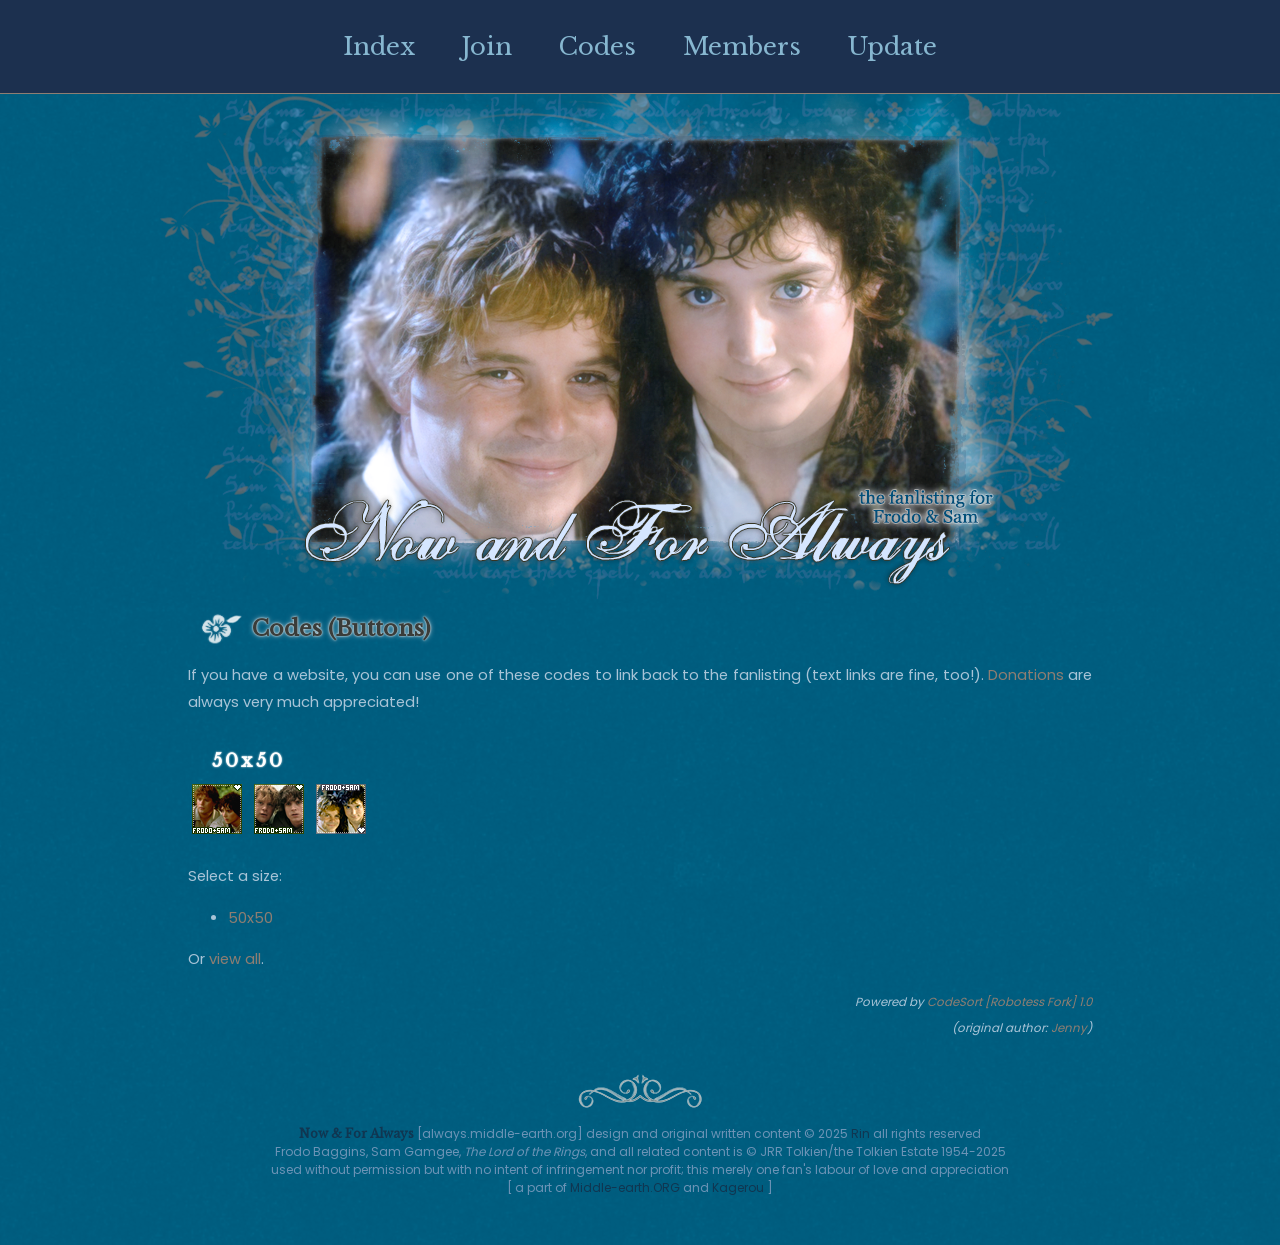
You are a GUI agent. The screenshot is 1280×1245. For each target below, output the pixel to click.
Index (379, 46)
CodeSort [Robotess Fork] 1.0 (1009, 1002)
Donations (1026, 675)
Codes (597, 46)
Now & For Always (356, 1133)
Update (892, 46)
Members (742, 46)
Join (487, 46)
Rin (860, 1133)
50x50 (250, 918)
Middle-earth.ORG (625, 1187)
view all (235, 959)
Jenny (1069, 1028)
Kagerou (738, 1187)
